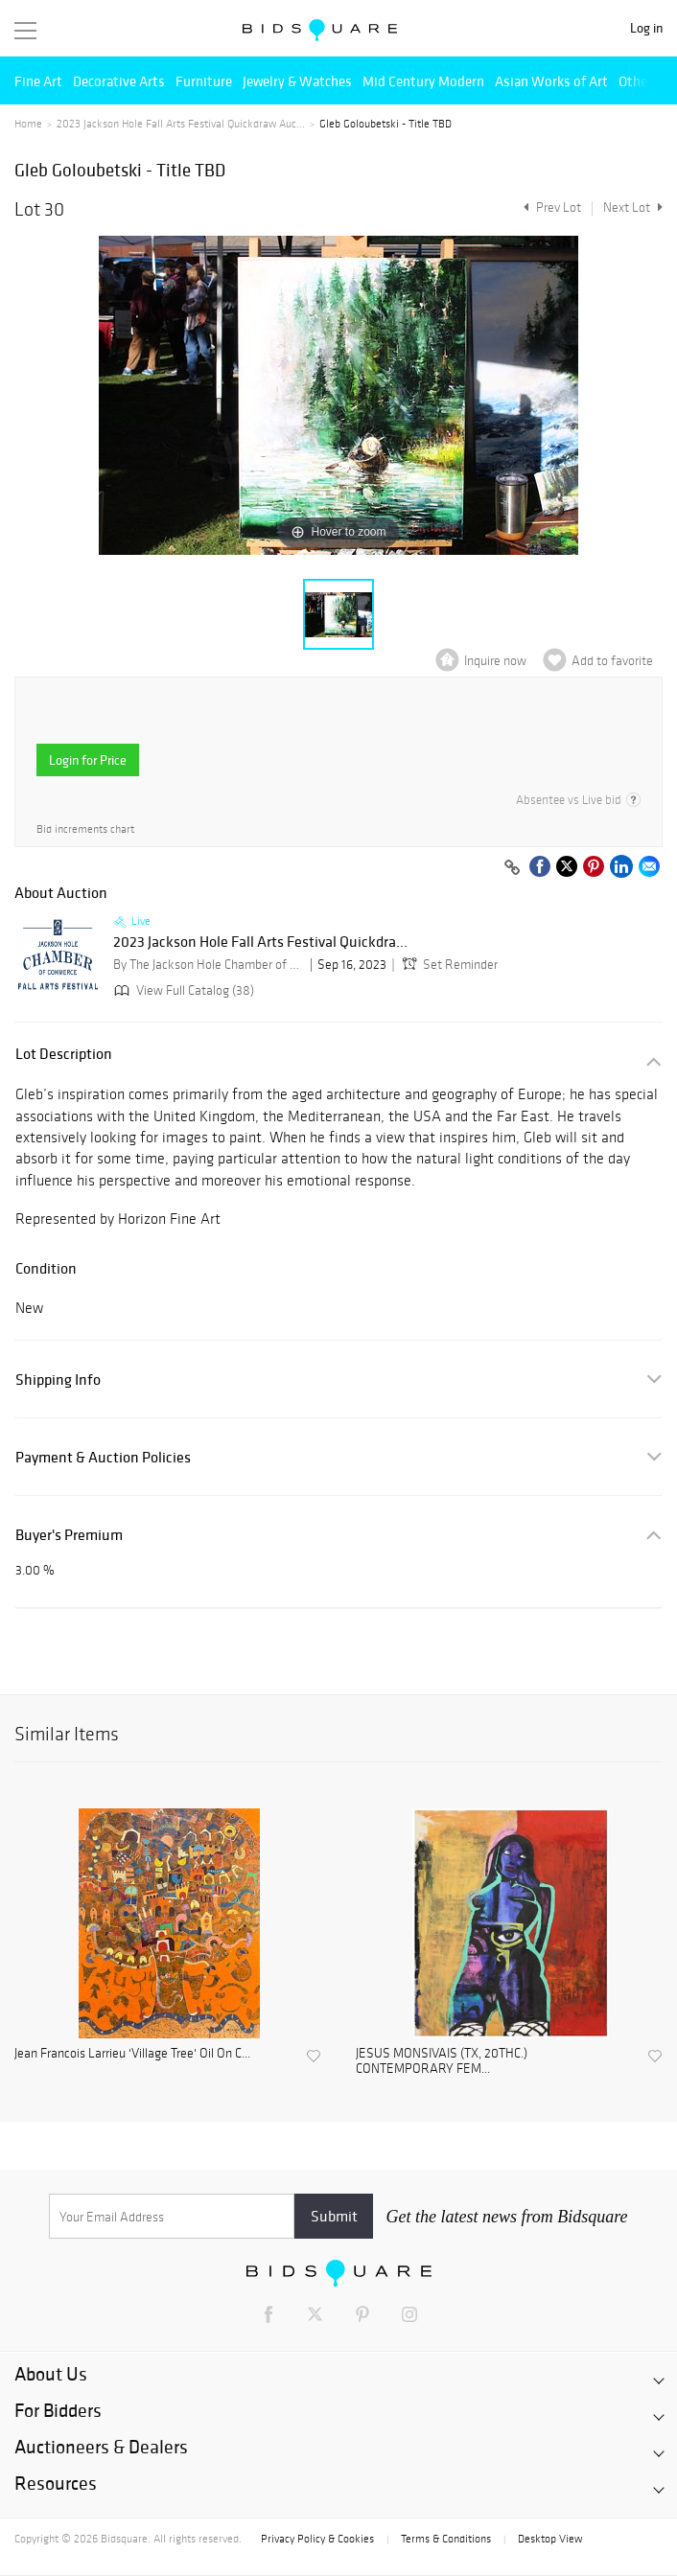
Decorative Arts (119, 81)
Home (28, 123)
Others (639, 81)
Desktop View (550, 2538)
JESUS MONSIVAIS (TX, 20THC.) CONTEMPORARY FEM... (441, 2062)
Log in (646, 28)
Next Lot (633, 207)
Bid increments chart (85, 829)
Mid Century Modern (423, 81)
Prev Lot (550, 207)
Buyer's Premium (69, 1535)
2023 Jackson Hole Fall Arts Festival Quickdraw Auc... (181, 123)
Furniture (203, 81)
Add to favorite (612, 661)
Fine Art (38, 81)
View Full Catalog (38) (182, 990)
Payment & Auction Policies (103, 1457)
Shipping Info (58, 1379)
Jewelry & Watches (297, 81)
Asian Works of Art (551, 81)
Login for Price (88, 760)
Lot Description (63, 1054)
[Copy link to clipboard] (512, 868)
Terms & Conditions (446, 2538)
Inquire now (495, 661)
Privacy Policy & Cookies (317, 2538)
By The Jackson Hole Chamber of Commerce (209, 964)
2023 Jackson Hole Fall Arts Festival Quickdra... (260, 942)
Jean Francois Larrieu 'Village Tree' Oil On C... (132, 2053)
